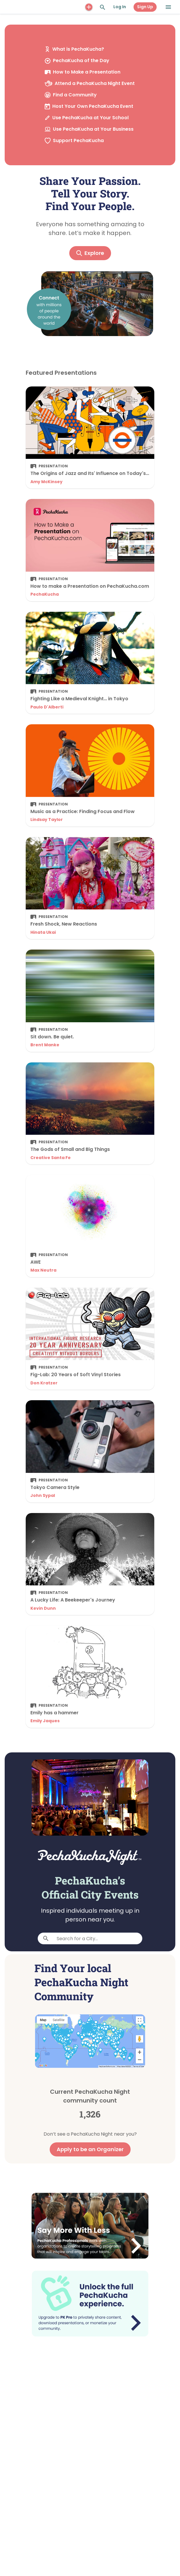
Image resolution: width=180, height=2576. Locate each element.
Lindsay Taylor (46, 819)
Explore (90, 253)
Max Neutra (43, 1270)
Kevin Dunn (43, 1608)
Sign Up (145, 7)
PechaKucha (44, 594)
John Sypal (42, 1495)
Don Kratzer (44, 1383)
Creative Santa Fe (50, 1158)
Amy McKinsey (46, 482)
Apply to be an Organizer (90, 2149)
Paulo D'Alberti (46, 707)
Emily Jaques (45, 1721)
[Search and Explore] (103, 7)
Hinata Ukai (43, 932)
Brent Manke (44, 1045)
